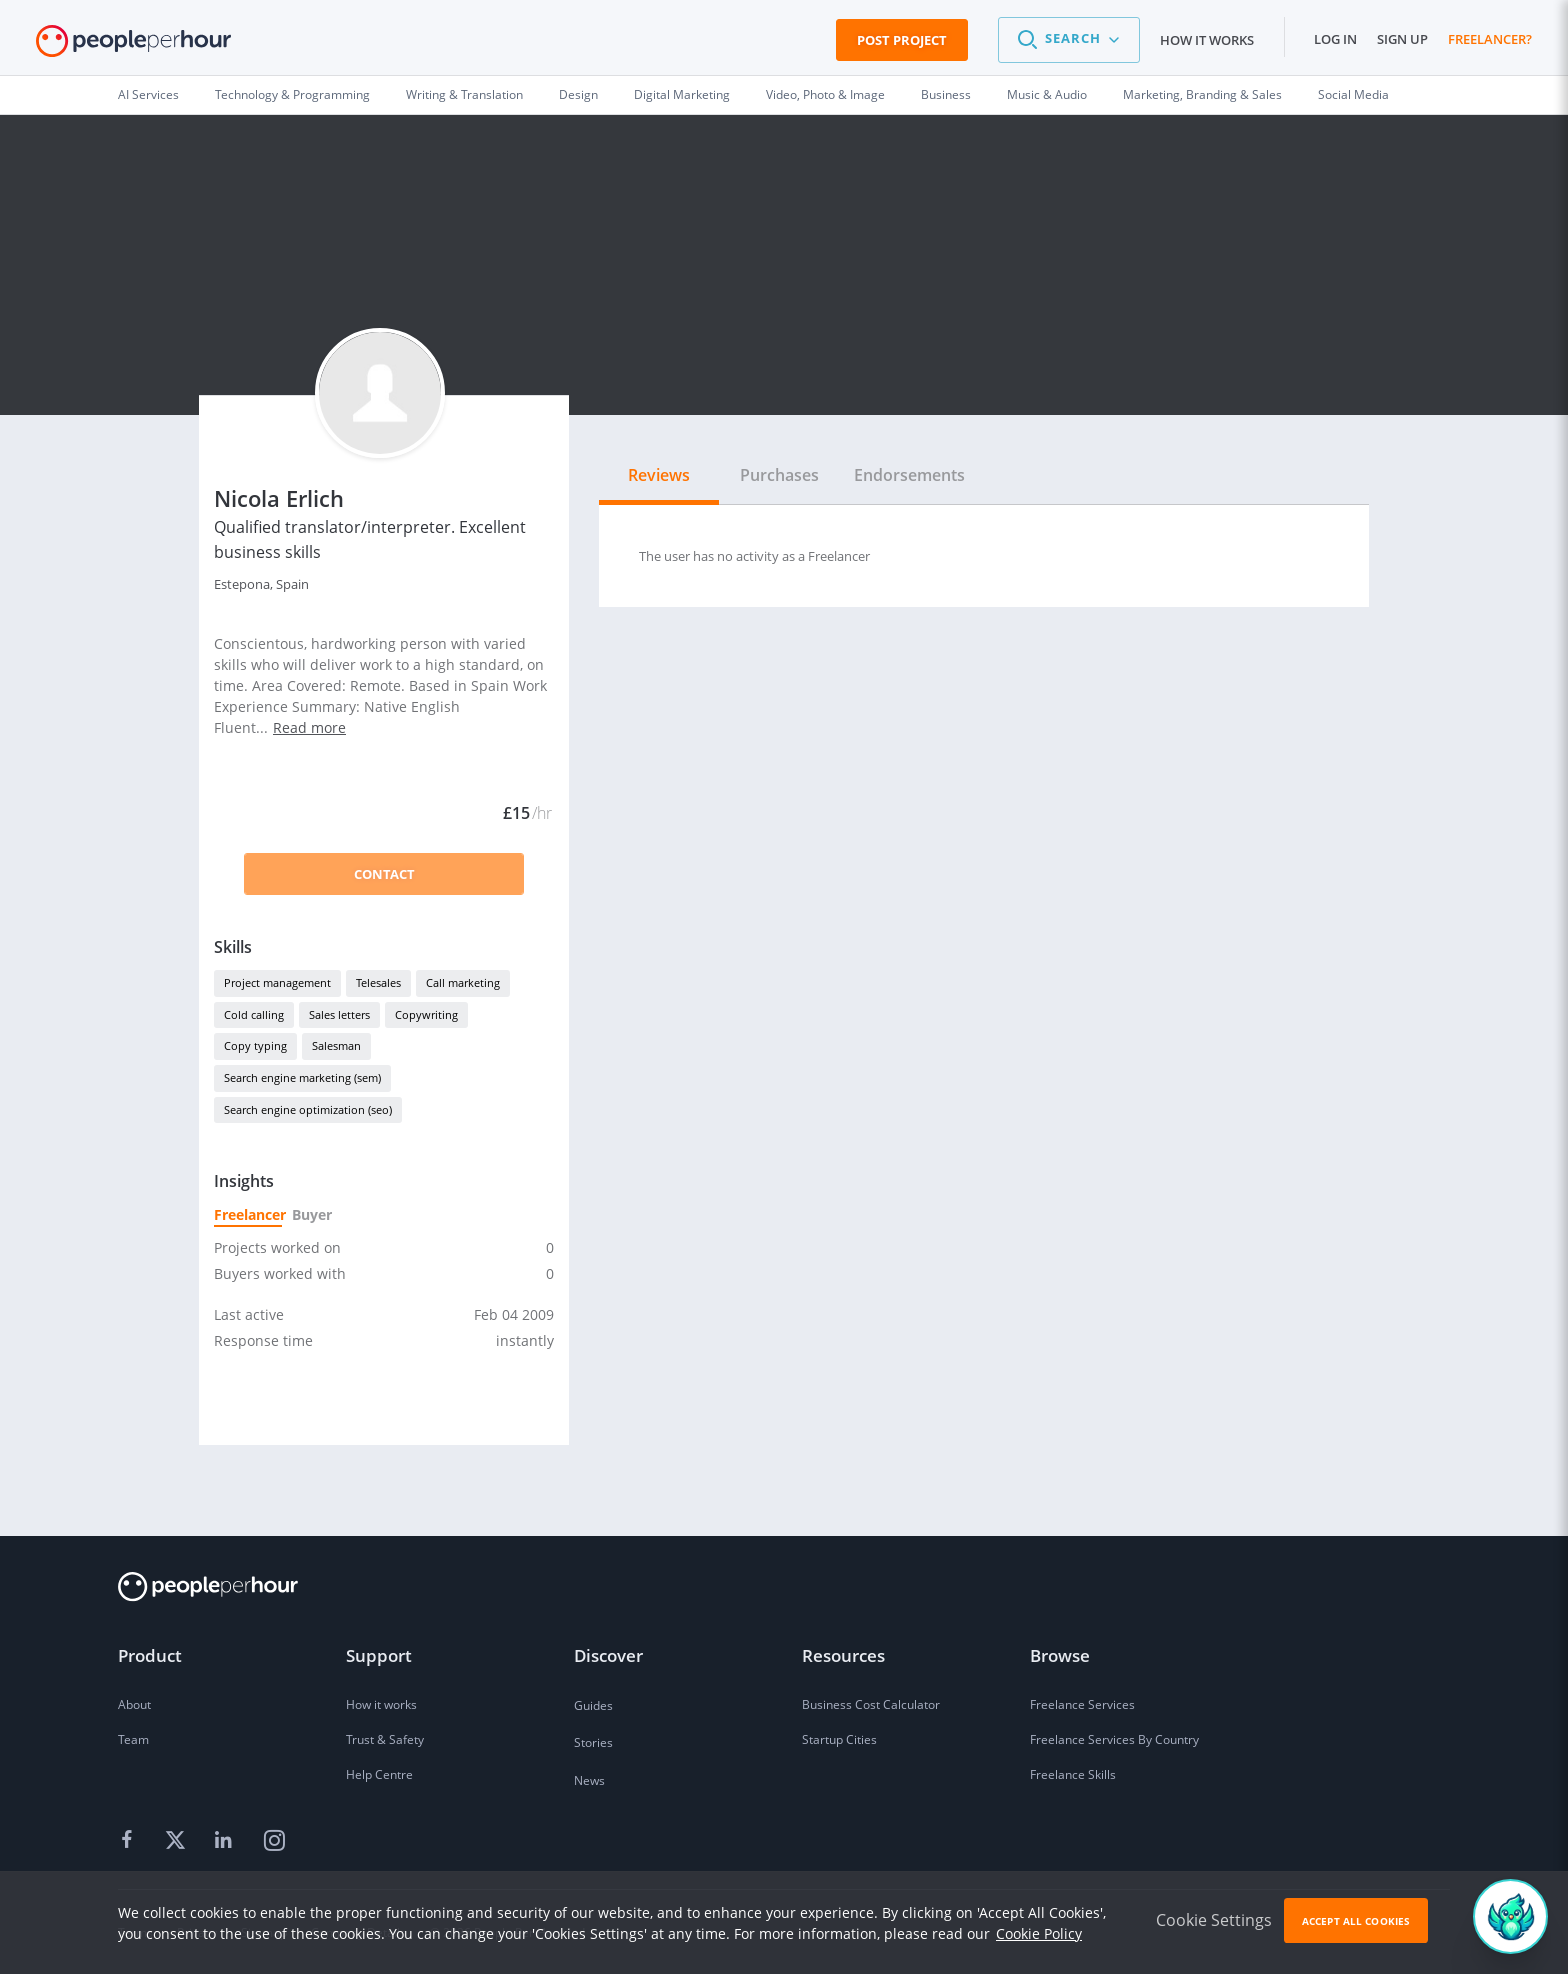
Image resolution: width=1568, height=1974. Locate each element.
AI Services (148, 94)
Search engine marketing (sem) (302, 1077)
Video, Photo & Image (825, 94)
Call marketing (463, 982)
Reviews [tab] (659, 475)
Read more (309, 727)
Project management (277, 982)
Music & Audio (1047, 94)
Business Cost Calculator (871, 1704)
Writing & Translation (464, 94)
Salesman (336, 1045)
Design (578, 94)
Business (946, 94)
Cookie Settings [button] (1214, 1920)
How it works (1207, 40)
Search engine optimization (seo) (308, 1109)
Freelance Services (1082, 1704)
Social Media (1353, 94)
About (134, 1704)
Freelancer (248, 1214)
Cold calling (254, 1014)
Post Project (902, 40)
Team (133, 1739)
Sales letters (339, 1014)
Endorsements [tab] (909, 475)
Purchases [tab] (779, 475)
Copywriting (426, 1014)
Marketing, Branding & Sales (1202, 94)
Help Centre (379, 1774)
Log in (1335, 39)
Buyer (311, 1214)
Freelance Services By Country (1114, 1739)
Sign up (1402, 39)
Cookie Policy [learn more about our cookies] (1039, 1933)
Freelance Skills (1073, 1774)
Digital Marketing (682, 94)
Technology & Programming (292, 94)
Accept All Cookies (1356, 1921)
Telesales (378, 982)
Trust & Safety (385, 1739)
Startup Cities (839, 1739)
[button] (1069, 40)
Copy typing (255, 1045)
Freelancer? (1490, 39)
